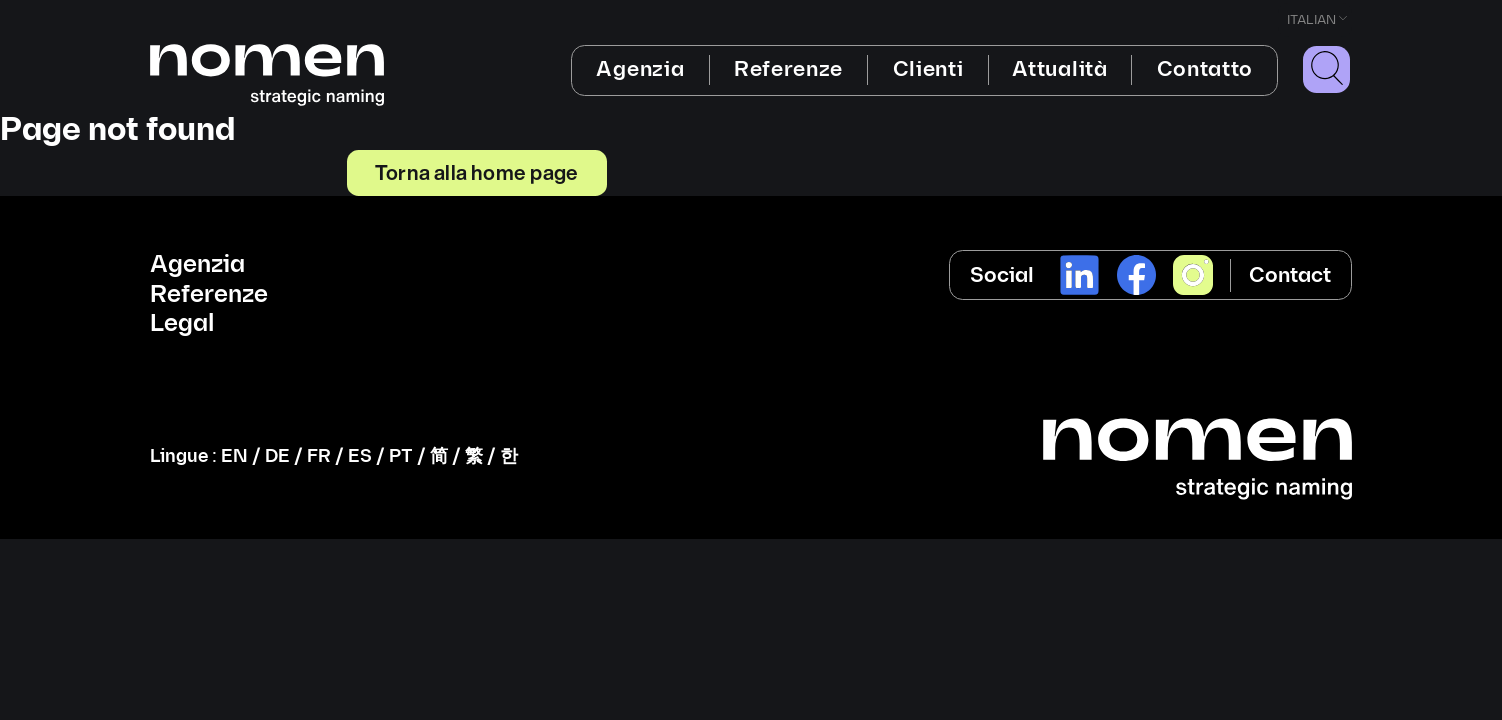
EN (234, 456)
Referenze (788, 69)
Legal (182, 324)
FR (319, 456)
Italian (1311, 20)
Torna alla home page (476, 172)
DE (277, 456)
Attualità (1059, 69)
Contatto (1205, 69)
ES (360, 456)
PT (401, 456)
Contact (1290, 275)
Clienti (928, 69)
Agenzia (640, 69)
